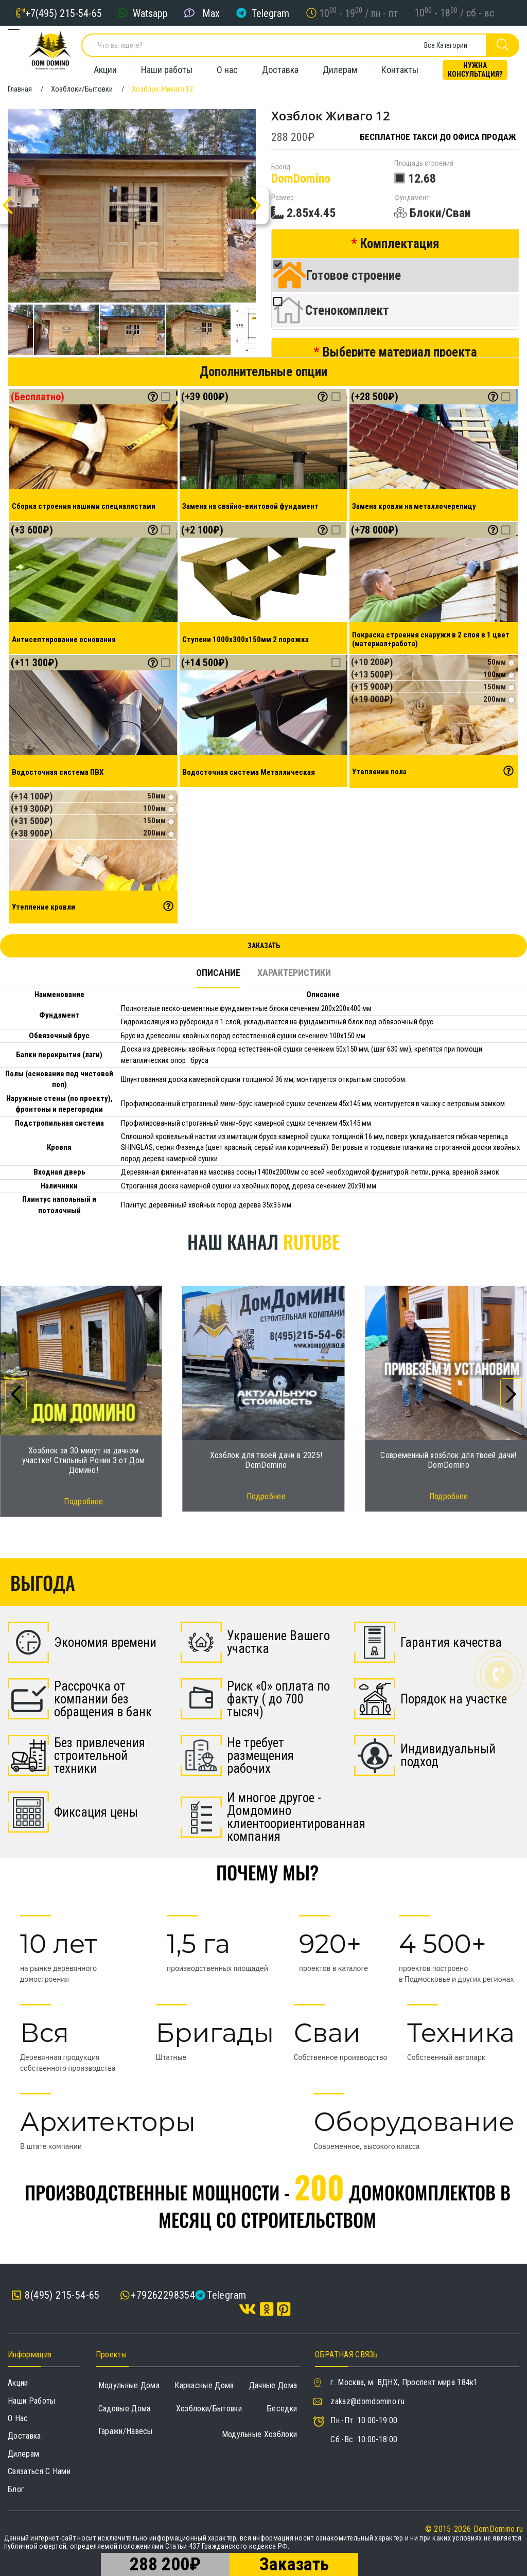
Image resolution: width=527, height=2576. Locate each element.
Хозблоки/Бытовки (209, 2408)
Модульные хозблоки (259, 2434)
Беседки (282, 2408)
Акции (105, 69)
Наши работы (166, 69)
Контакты (399, 69)
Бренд (280, 167)
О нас (227, 69)
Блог (16, 2489)
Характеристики (294, 972)
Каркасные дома (204, 2385)
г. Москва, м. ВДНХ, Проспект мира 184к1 (404, 2382)
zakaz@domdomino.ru (367, 2401)
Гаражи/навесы (125, 2431)
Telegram (270, 13)
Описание (218, 972)
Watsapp (150, 13)
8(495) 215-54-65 (56, 2295)
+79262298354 (163, 2295)
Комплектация (400, 243)
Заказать (264, 945)
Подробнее (83, 1501)
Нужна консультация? (475, 69)
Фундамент (411, 197)
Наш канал (263, 1241)
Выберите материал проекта (400, 352)
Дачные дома (273, 2385)
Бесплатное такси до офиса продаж (438, 137)
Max (211, 13)
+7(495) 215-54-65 (63, 13)
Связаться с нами (39, 2471)
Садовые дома (124, 2408)
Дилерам (340, 69)
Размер (282, 197)
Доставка (280, 69)
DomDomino (300, 178)
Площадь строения (423, 163)
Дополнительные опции (263, 371)
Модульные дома (129, 2385)
